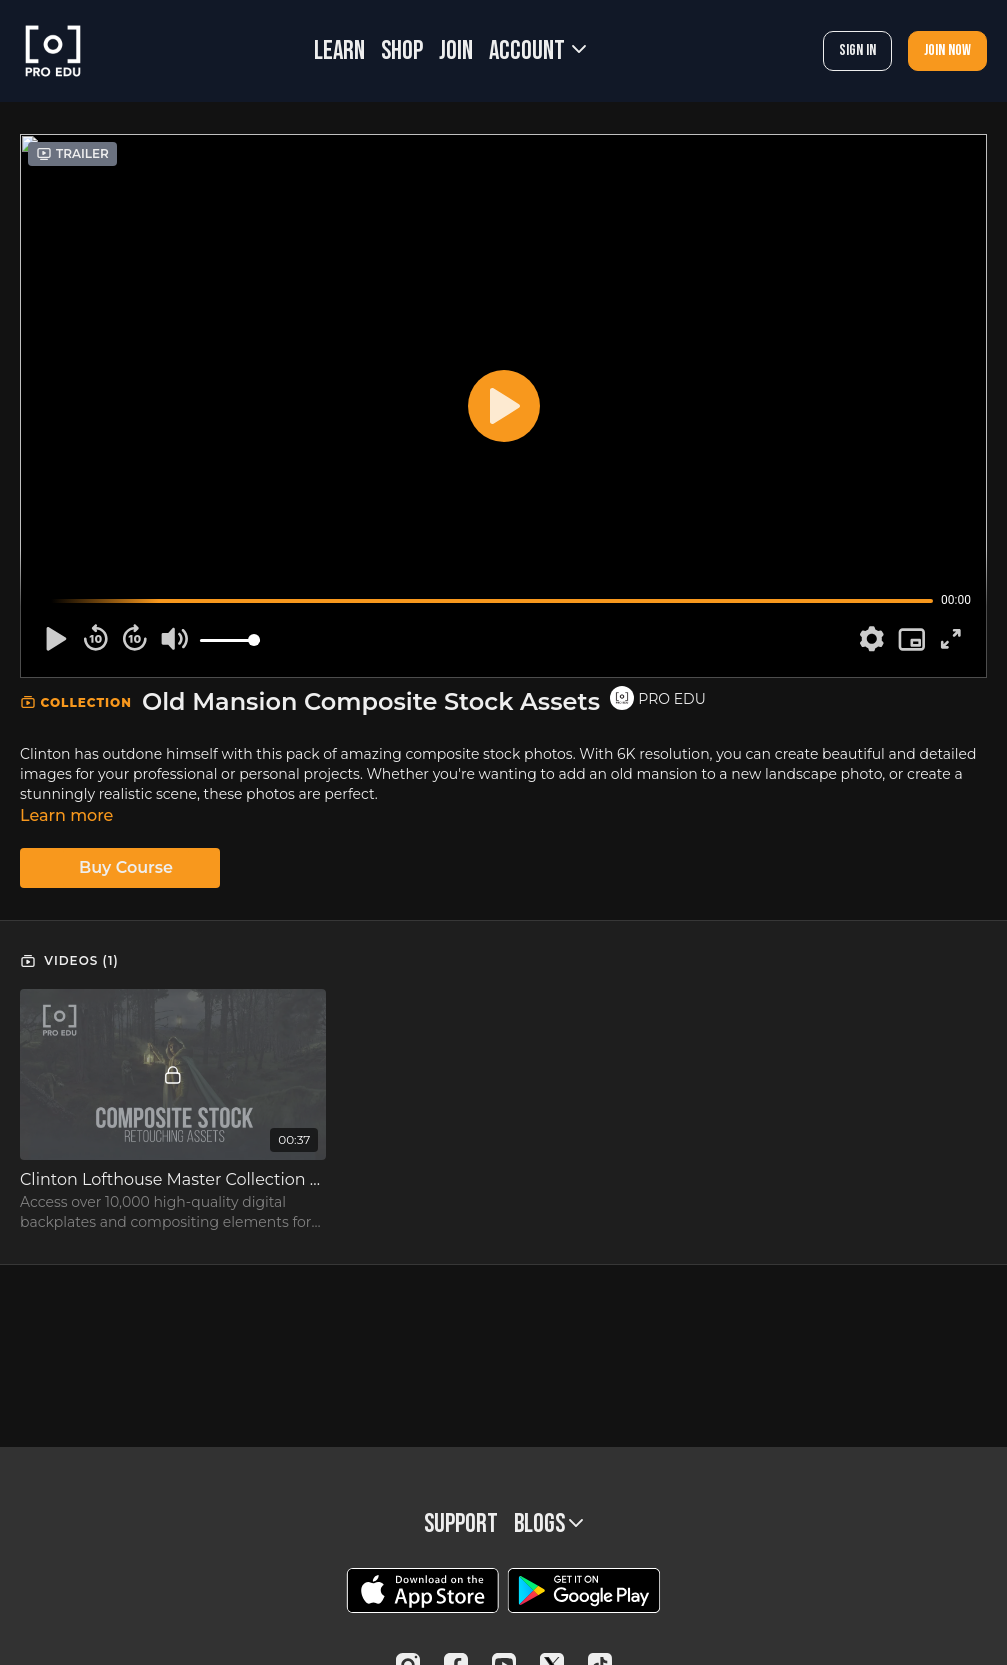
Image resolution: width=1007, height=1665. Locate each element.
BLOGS (548, 1524)
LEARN (339, 51)
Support (461, 1524)
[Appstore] (422, 1590)
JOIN (456, 51)
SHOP (402, 51)
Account (537, 51)
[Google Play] (584, 1590)
